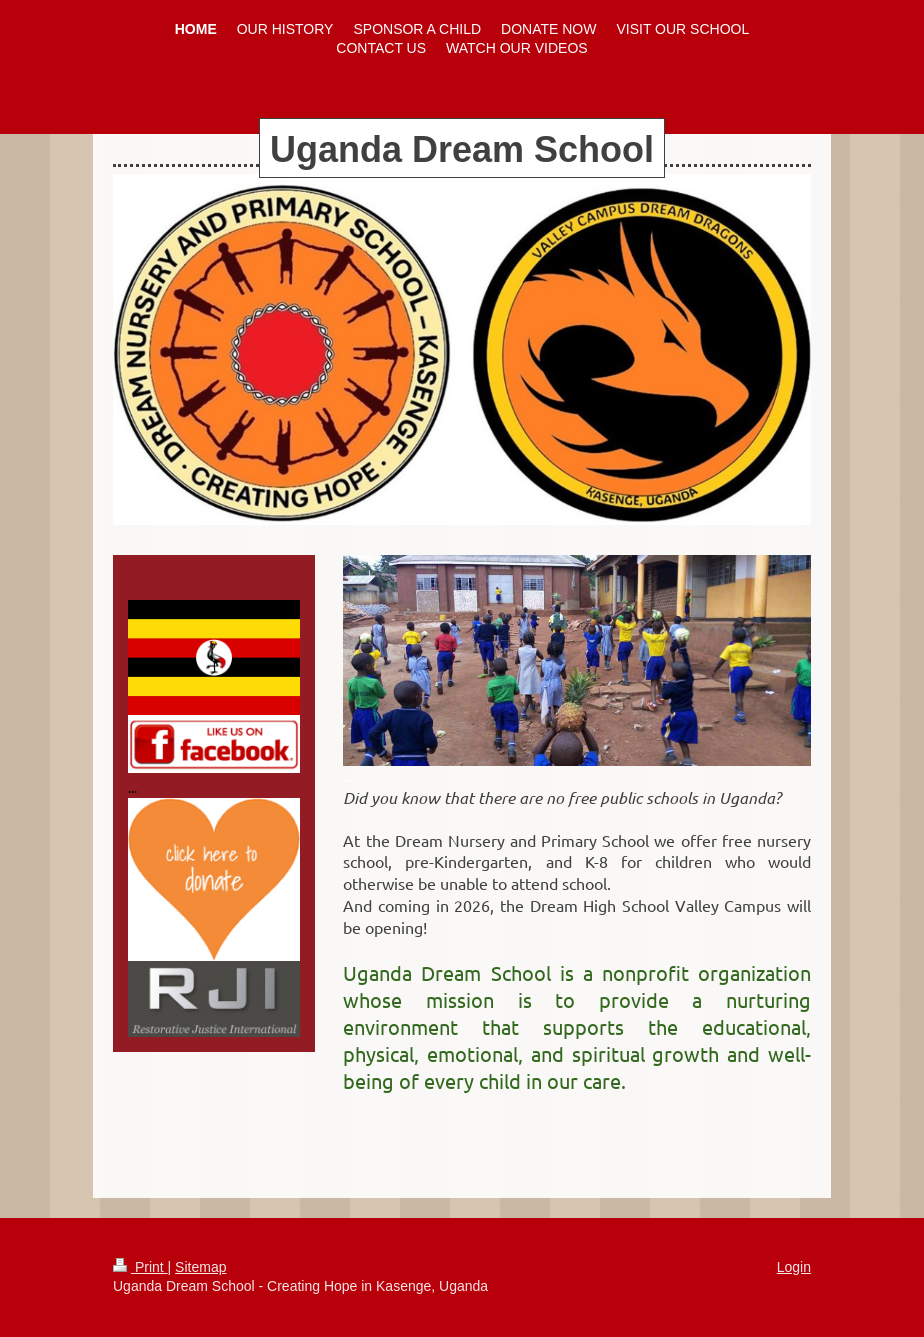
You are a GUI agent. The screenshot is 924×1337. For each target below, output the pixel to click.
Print (140, 1267)
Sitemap (200, 1267)
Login (794, 1267)
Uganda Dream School (462, 149)
